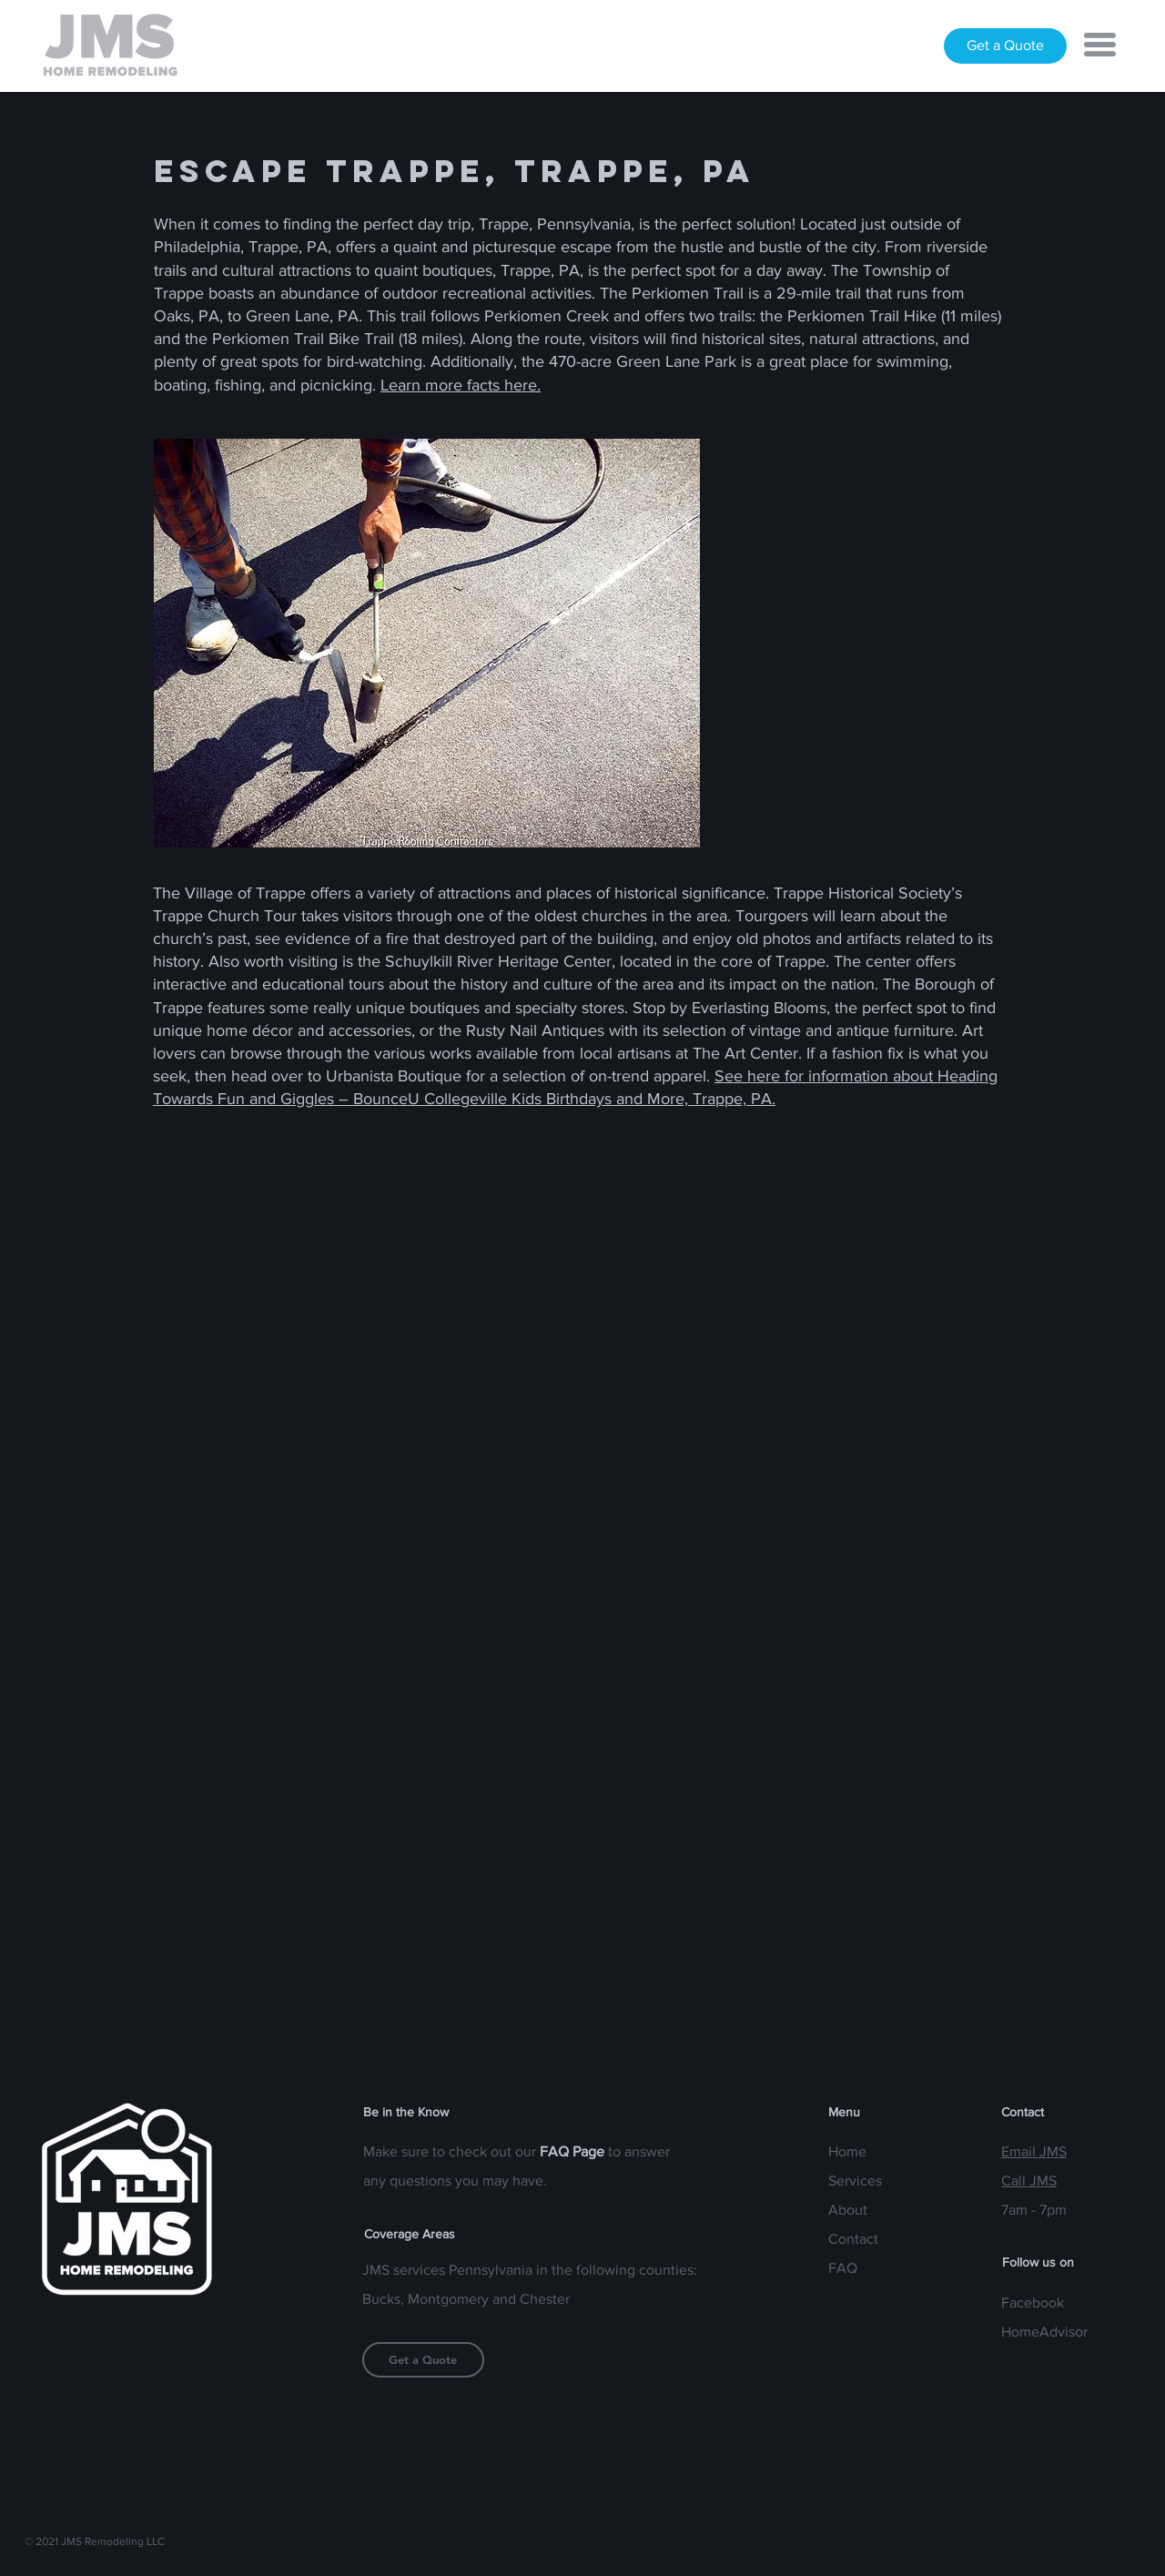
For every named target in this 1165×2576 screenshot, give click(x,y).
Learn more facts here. (460, 385)
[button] (1100, 44)
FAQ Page (572, 2151)
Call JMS (1029, 2180)
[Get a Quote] (1005, 46)
